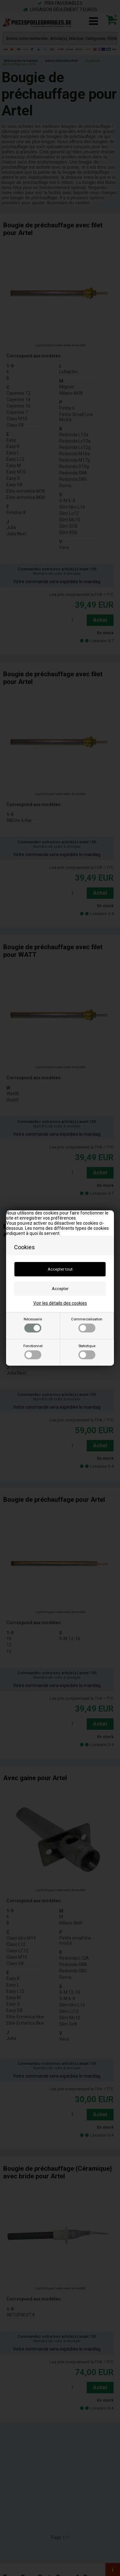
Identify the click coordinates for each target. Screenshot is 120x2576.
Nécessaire (33, 1324)
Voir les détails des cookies (60, 1303)
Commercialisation (86, 1324)
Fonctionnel (33, 1351)
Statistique (86, 1351)
